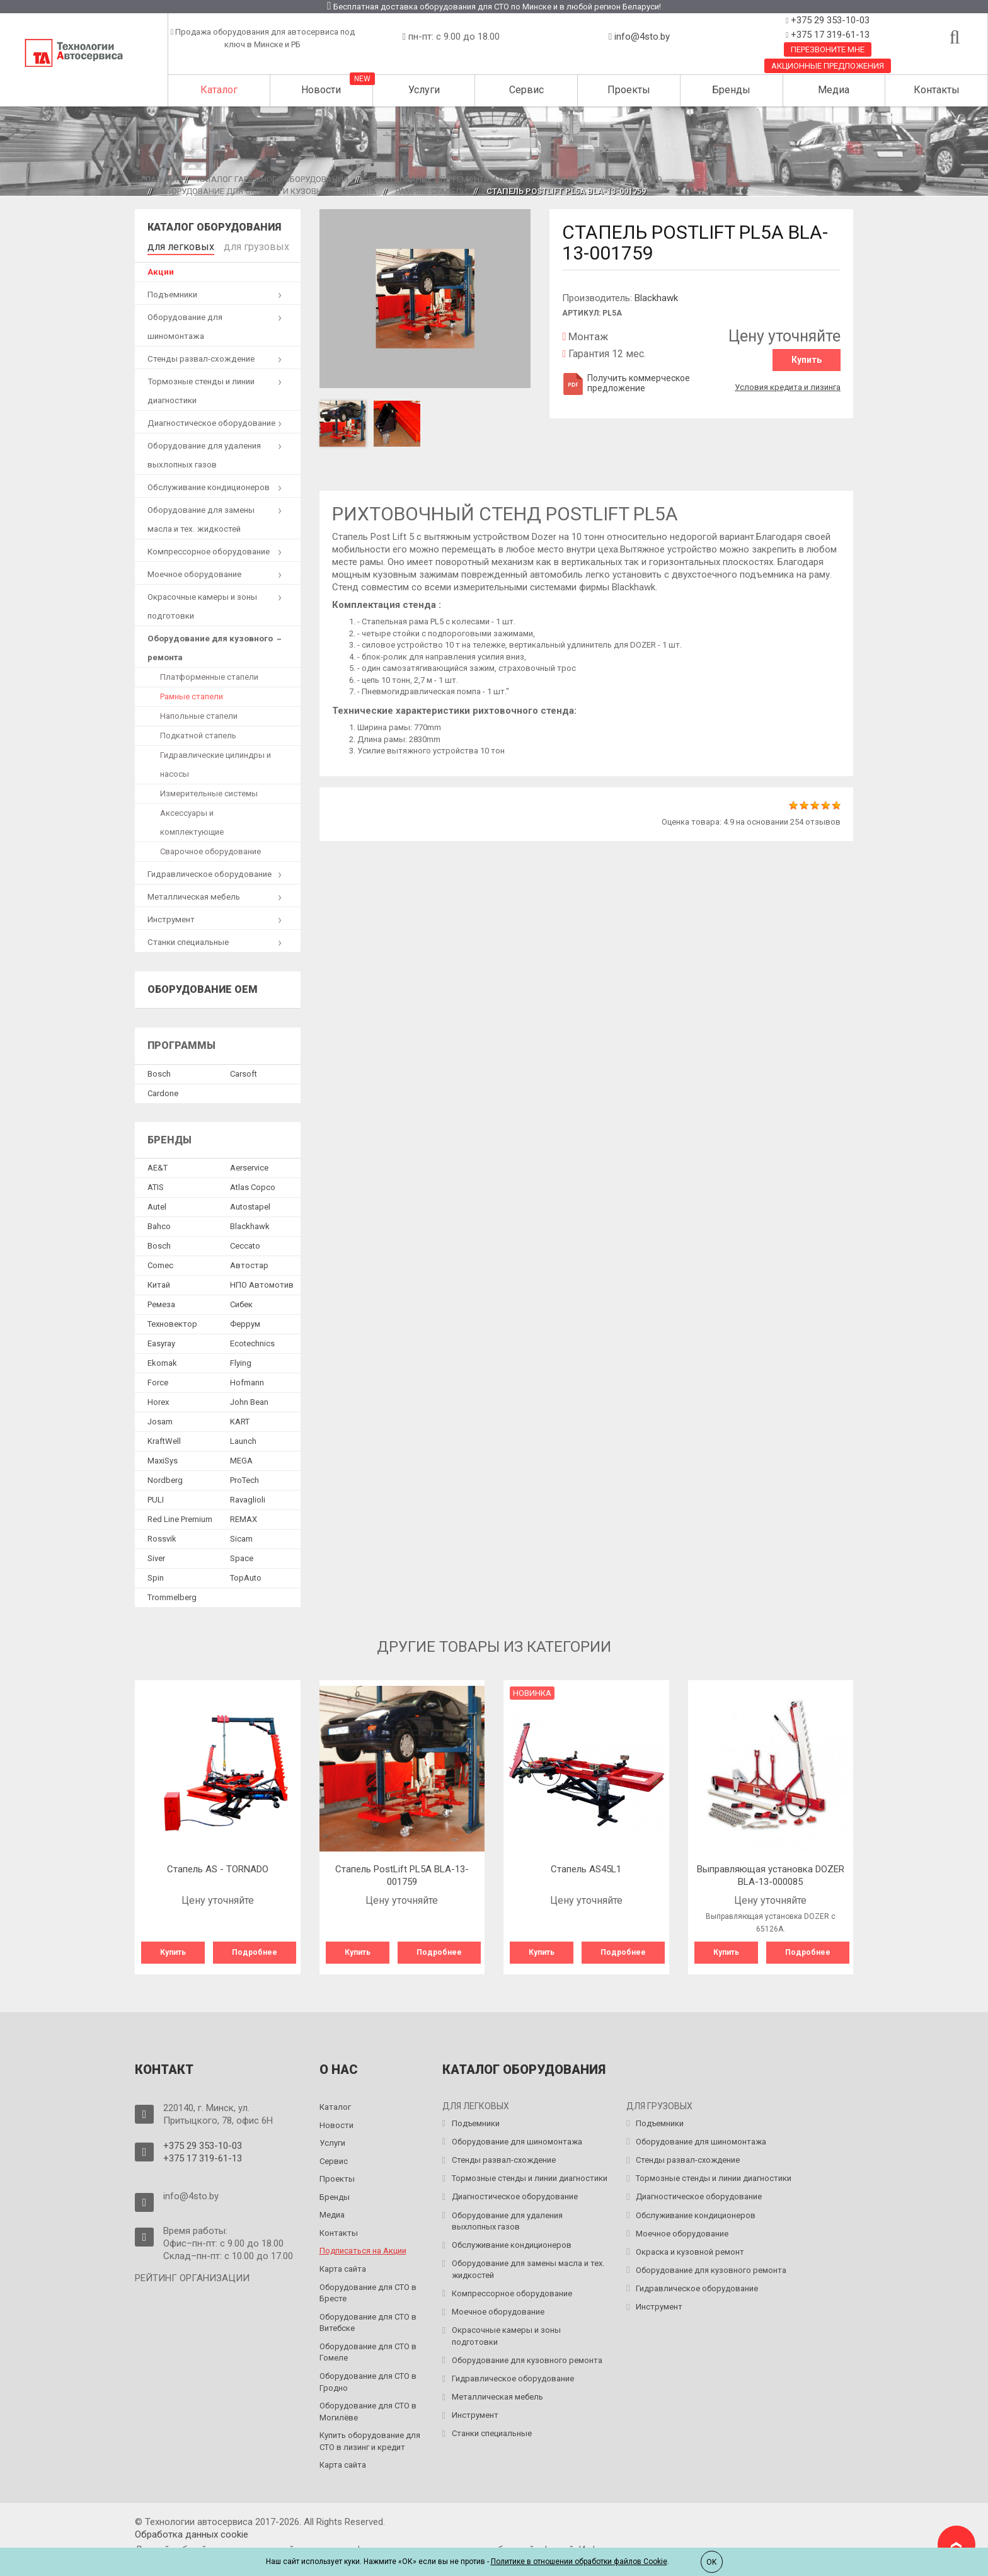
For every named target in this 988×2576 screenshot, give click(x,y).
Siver (156, 1555)
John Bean (249, 1399)
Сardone (162, 1090)
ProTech (244, 1477)
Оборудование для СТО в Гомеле (367, 2347)
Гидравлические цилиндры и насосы (215, 762)
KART (240, 1418)
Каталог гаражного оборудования (272, 179)
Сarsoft (243, 1070)
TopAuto (245, 1574)
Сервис (526, 90)
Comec (160, 1262)
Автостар (249, 1262)
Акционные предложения (827, 66)
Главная (159, 179)
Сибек (241, 1301)
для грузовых (236, 244)
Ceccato (245, 1242)
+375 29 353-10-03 (829, 20)
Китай (158, 1281)
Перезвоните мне (827, 49)
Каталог (219, 90)
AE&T (157, 1164)
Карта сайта (342, 2264)
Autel (156, 1203)
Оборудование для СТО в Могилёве (367, 2406)
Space (241, 1555)
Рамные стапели (431, 191)
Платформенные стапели (209, 674)
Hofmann (247, 1379)
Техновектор (172, 1320)
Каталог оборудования (214, 227)
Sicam (241, 1535)
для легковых (174, 244)
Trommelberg (172, 1594)
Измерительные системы (209, 791)
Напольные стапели (199, 713)
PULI (155, 1496)
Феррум (245, 1320)
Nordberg (165, 1477)
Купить (806, 360)
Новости (321, 90)
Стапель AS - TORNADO (217, 1866)
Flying (240, 1360)
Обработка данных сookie (191, 2529)
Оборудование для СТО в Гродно (367, 2377)
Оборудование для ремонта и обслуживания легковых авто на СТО (515, 179)
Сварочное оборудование (210, 849)
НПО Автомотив (262, 1281)
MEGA (241, 1457)
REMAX (243, 1516)
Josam (160, 1418)
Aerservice (249, 1164)
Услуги (424, 90)
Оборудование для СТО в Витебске (367, 2317)
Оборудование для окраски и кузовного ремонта (268, 191)
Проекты (628, 90)
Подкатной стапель (198, 733)
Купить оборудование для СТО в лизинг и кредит (369, 2436)
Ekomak (162, 1360)
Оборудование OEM (202, 987)
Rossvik (161, 1535)
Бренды (731, 90)
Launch (243, 1438)
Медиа (833, 90)
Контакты (937, 90)
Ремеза (161, 1301)
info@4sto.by (642, 36)
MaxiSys (162, 1457)
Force (157, 1379)
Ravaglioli (247, 1496)
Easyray (161, 1340)
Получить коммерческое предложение (626, 383)
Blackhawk (656, 298)
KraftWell (164, 1438)
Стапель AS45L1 (586, 1866)
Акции (160, 269)
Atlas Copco (252, 1184)
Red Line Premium (179, 1516)
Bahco (159, 1223)
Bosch (159, 1070)
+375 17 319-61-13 (829, 34)
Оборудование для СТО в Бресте (367, 2287)
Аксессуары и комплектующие (192, 820)
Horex (158, 1399)
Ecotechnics (252, 1340)
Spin (155, 1574)
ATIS (155, 1184)
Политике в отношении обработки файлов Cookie (579, 2561)
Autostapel (250, 1203)
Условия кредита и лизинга (788, 382)
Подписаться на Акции (362, 2245)
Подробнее (254, 1949)
